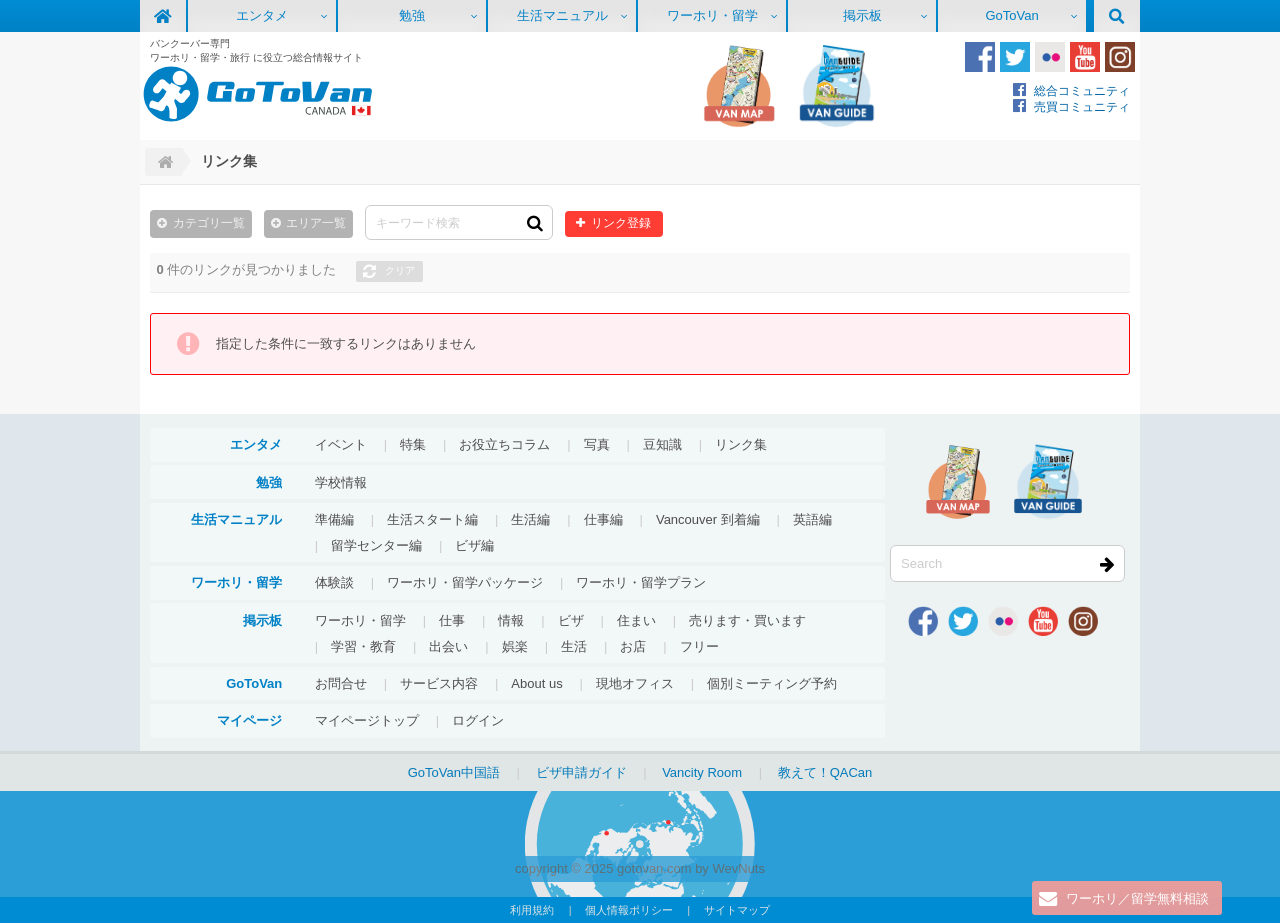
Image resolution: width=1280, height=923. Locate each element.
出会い (448, 646)
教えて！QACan (825, 772)
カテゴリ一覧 (209, 222)
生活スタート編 (432, 519)
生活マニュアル (562, 15)
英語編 (812, 519)
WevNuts (738, 868)
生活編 (530, 519)
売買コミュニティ (1082, 106)
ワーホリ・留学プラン (641, 582)
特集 (413, 444)
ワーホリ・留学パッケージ (465, 582)
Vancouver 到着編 (708, 519)
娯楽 (515, 646)
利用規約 (532, 910)
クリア (400, 270)
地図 (739, 86)
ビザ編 (474, 545)
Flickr (1050, 57)
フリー (699, 646)
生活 (574, 646)
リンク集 (741, 444)
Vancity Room (702, 772)
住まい (636, 620)
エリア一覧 (316, 222)
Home (163, 162)
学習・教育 (363, 646)
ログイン (478, 720)
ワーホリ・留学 (712, 15)
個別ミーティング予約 (772, 683)
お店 (633, 646)
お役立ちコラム (504, 444)
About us (536, 683)
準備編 (334, 519)
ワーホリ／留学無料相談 (1137, 898)
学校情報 (341, 482)
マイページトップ (367, 720)
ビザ (571, 620)
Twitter (1015, 57)
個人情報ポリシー (629, 910)
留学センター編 (376, 545)
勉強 (412, 15)
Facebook (980, 57)
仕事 (452, 620)
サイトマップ (737, 910)
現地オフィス (635, 683)
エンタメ (262, 15)
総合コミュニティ (1082, 90)
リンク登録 (621, 222)
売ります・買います (747, 620)
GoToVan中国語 (454, 772)
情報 (511, 620)
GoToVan (1011, 15)
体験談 (334, 582)
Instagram (1120, 57)
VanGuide (837, 86)
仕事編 (603, 519)
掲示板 (862, 15)
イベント (341, 444)
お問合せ (341, 683)
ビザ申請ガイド (581, 772)
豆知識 (662, 444)
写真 (597, 444)
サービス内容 (439, 683)
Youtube (1085, 57)
